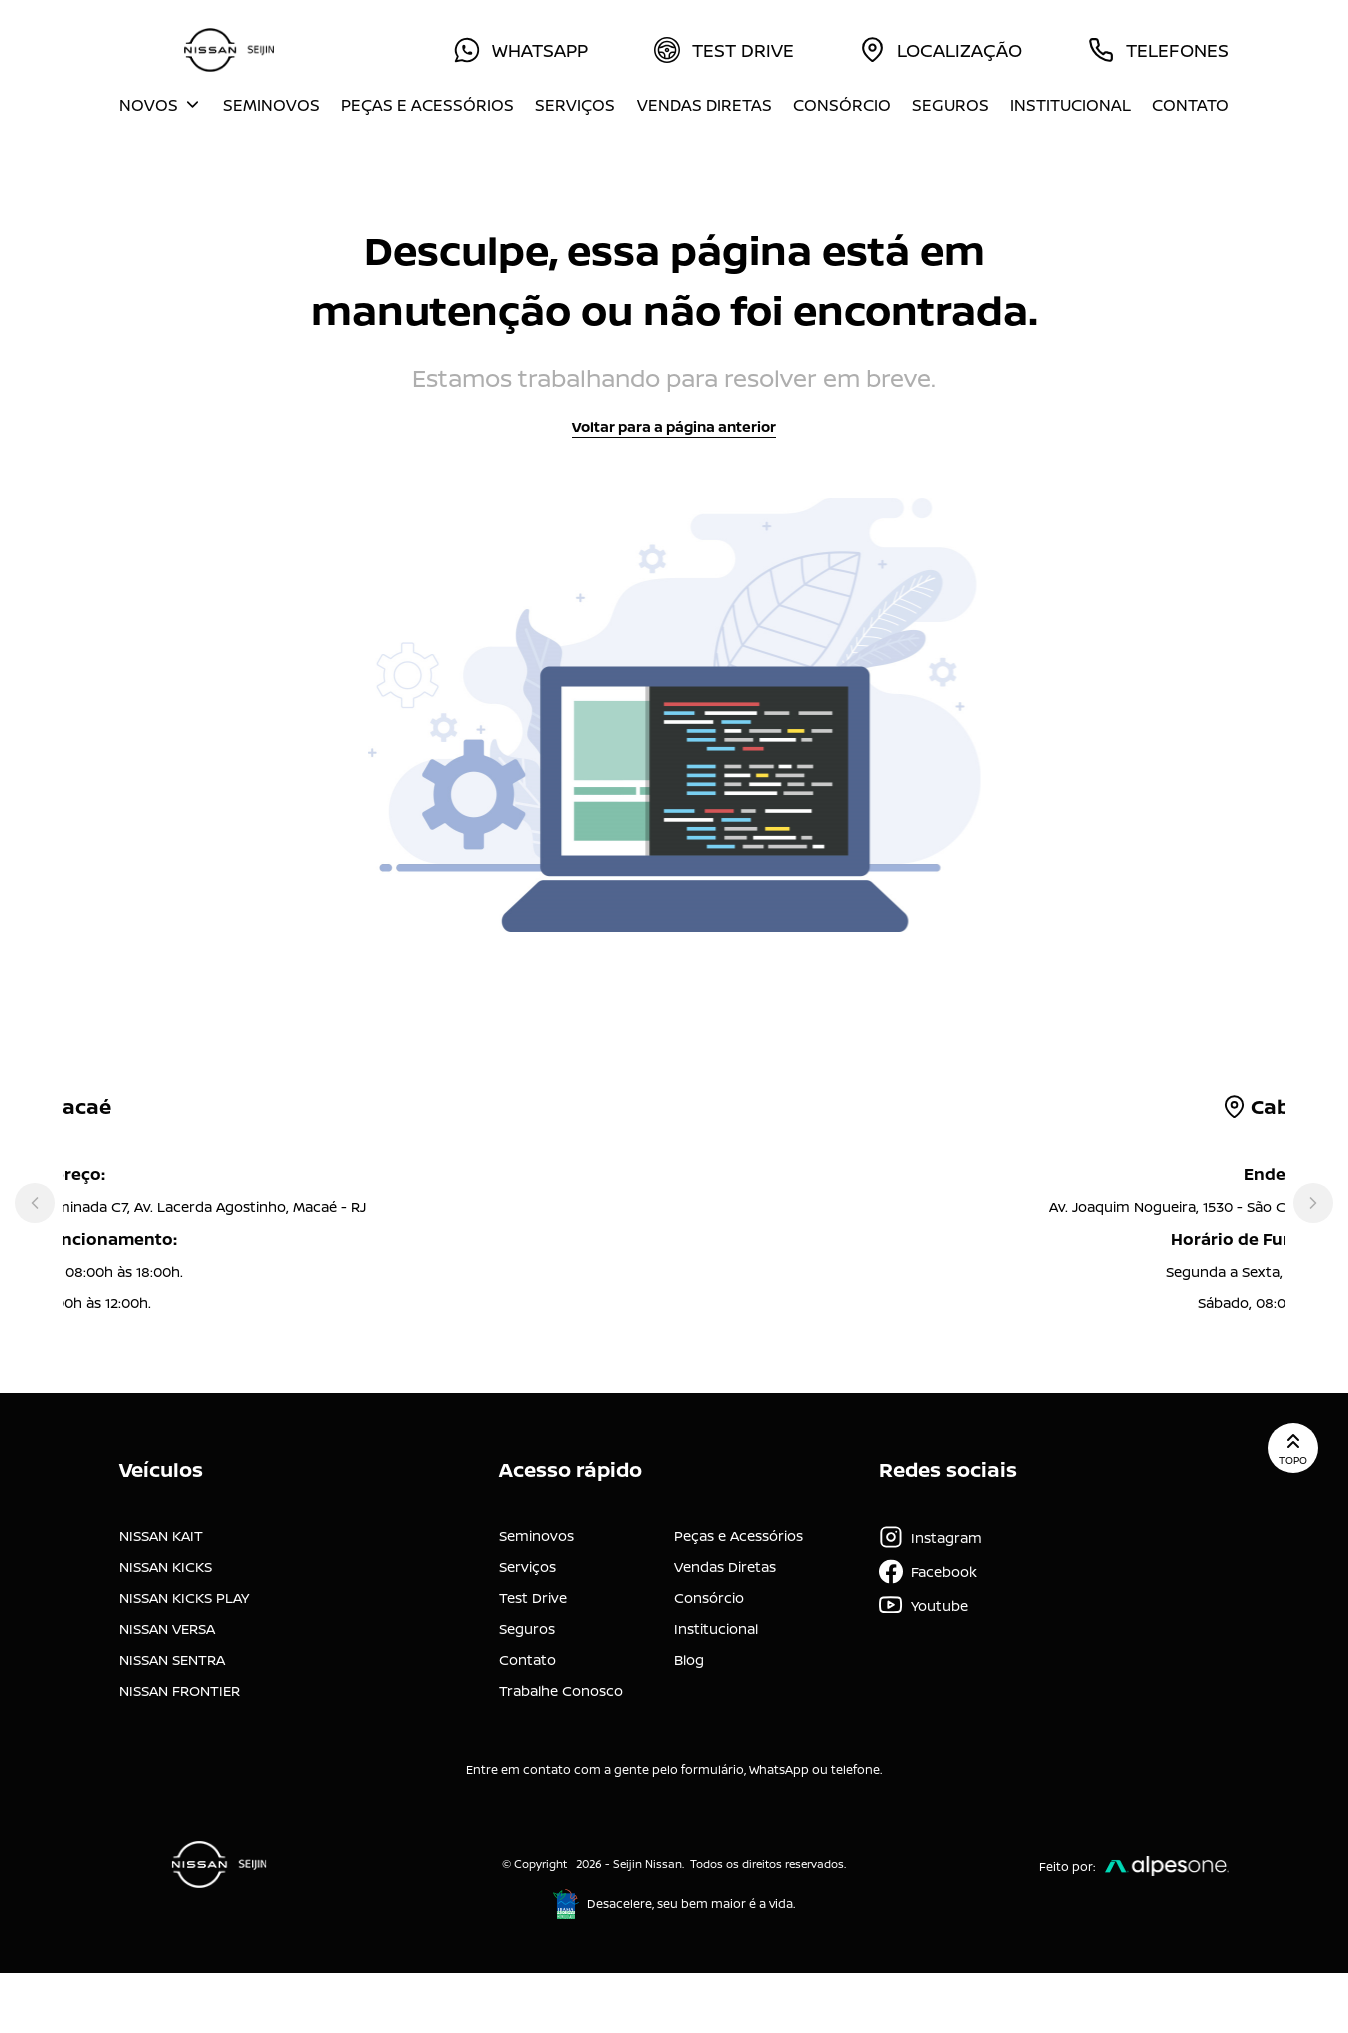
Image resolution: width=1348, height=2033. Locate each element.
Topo (1293, 1448)
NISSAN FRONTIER (179, 1690)
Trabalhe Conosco (561, 1690)
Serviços (575, 105)
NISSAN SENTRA (172, 1659)
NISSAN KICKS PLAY (184, 1597)
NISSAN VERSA (167, 1628)
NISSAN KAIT (161, 1535)
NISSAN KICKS (165, 1566)
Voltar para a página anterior (674, 426)
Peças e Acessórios (427, 105)
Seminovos (271, 105)
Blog (689, 1659)
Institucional (1070, 105)
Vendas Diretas (704, 105)
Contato (1190, 105)
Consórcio (842, 105)
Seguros (950, 105)
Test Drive (533, 1597)
